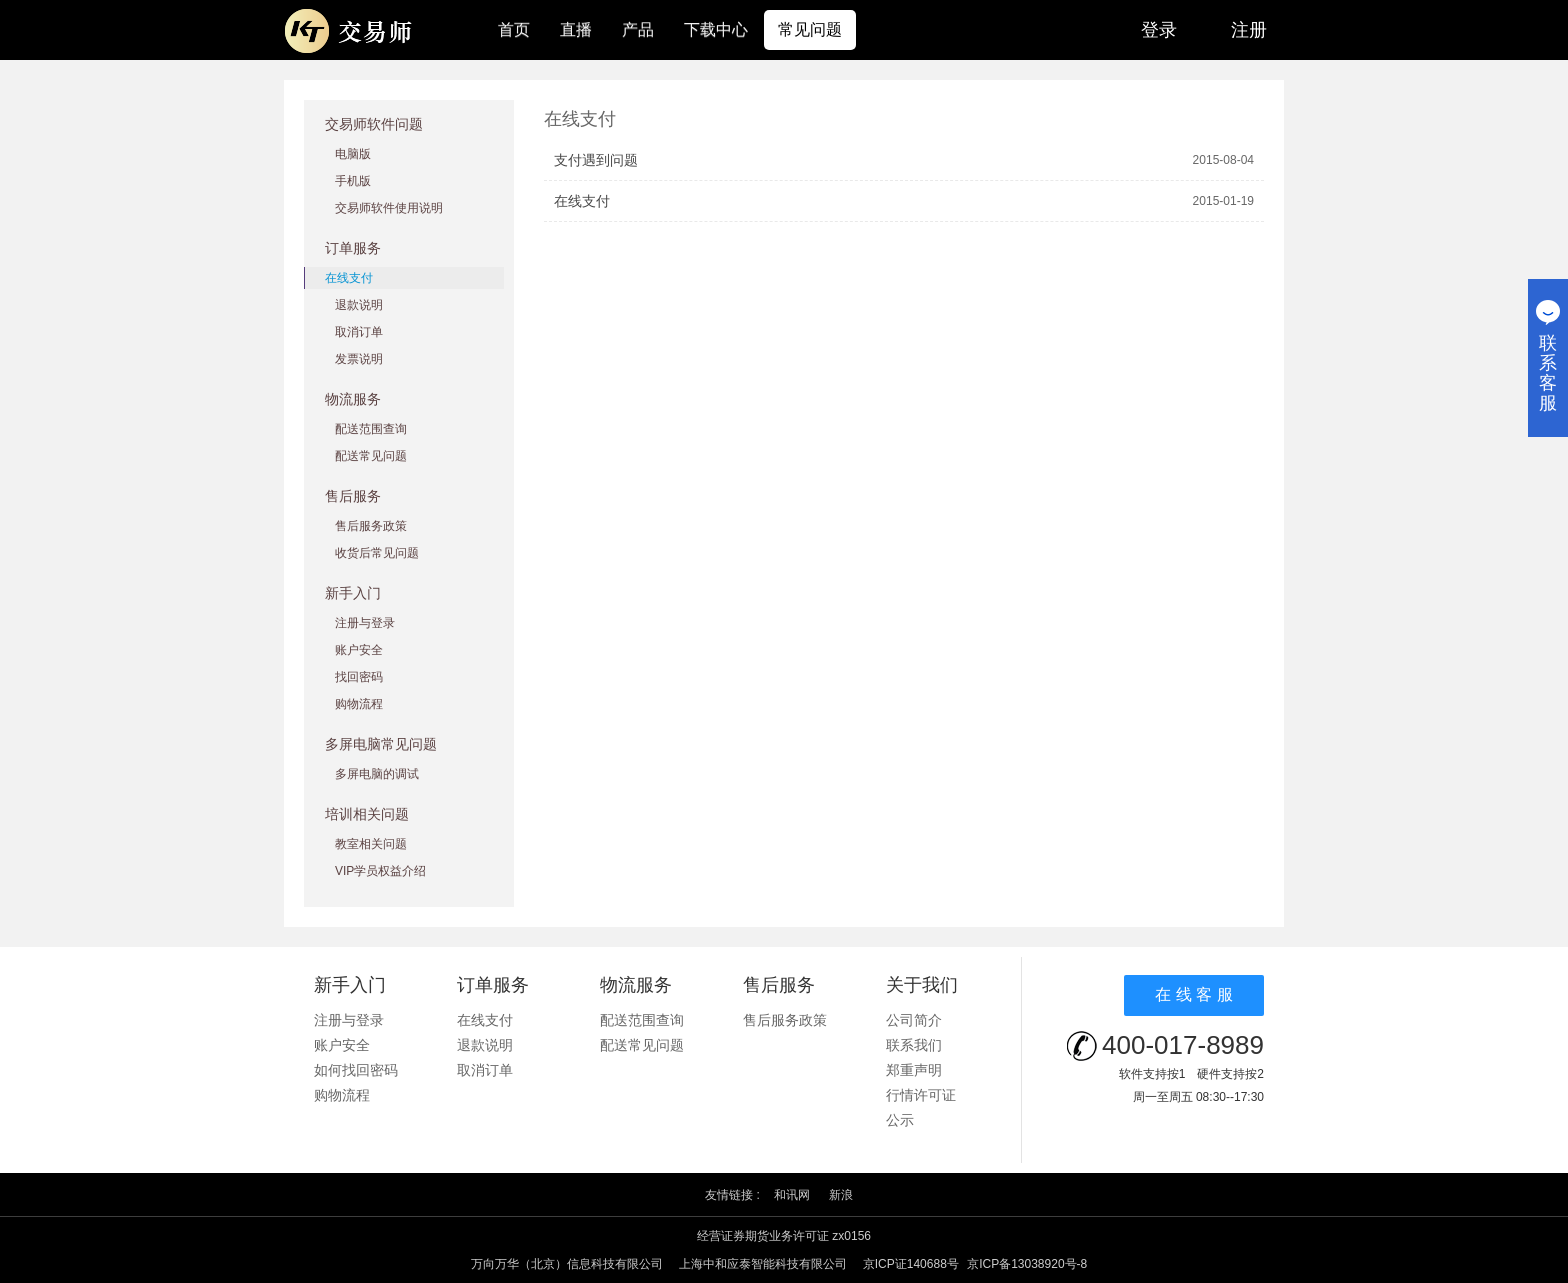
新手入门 (353, 593)
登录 (1159, 30)
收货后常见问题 (377, 553)
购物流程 (359, 704)
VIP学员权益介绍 (380, 871)
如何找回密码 (356, 1070)
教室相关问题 (371, 844)
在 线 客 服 (1193, 994)
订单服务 (353, 248)
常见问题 (810, 29)
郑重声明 (914, 1070)
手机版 (353, 181)
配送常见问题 (371, 456)
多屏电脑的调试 (377, 774)
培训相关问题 (367, 814)
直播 (576, 29)
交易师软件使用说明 (389, 208)
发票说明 (359, 359)
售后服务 (353, 496)
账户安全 (359, 650)
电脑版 (353, 154)
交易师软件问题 (374, 124)
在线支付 (349, 278)
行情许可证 (921, 1095)
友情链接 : (732, 1195)
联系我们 (914, 1045)
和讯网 (792, 1195)
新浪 (841, 1195)
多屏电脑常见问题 (381, 744)
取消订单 (359, 332)
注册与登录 (365, 623)
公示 (900, 1120)
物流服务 (353, 399)
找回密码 (359, 677)
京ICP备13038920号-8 (1027, 1264)
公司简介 (914, 1020)
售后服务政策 (371, 526)
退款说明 (359, 305)
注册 (1249, 30)
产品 (638, 29)
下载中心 (716, 29)
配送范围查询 (371, 429)
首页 (514, 29)
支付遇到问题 (596, 160)
